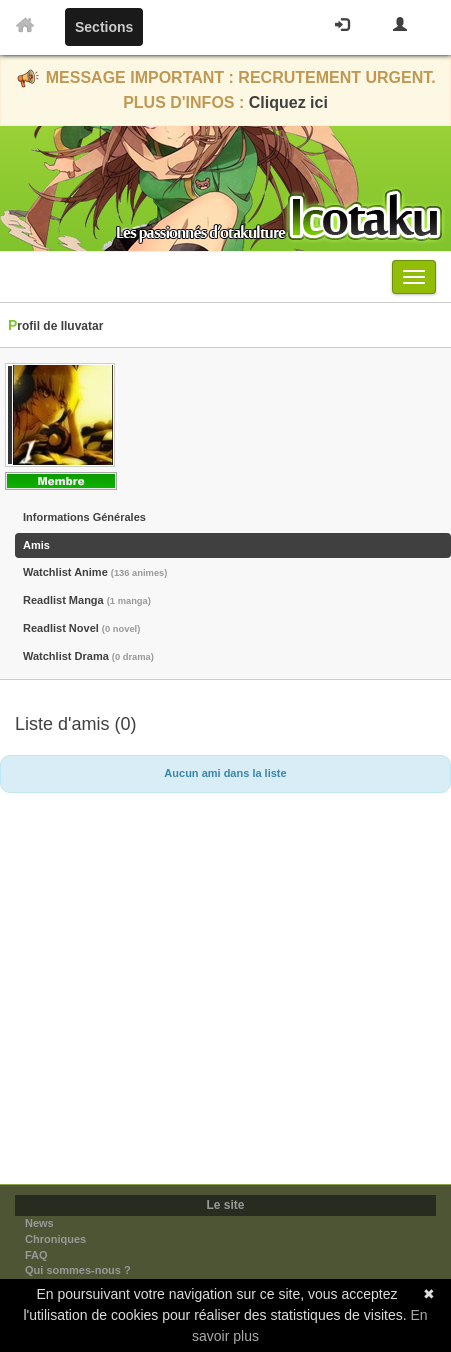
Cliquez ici (288, 102)
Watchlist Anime (95, 572)
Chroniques (55, 1239)
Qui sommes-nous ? (78, 1270)
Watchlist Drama (88, 656)
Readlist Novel (81, 628)
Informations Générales (84, 517)
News (39, 1223)
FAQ (36, 1255)
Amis (36, 545)
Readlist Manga (87, 600)
